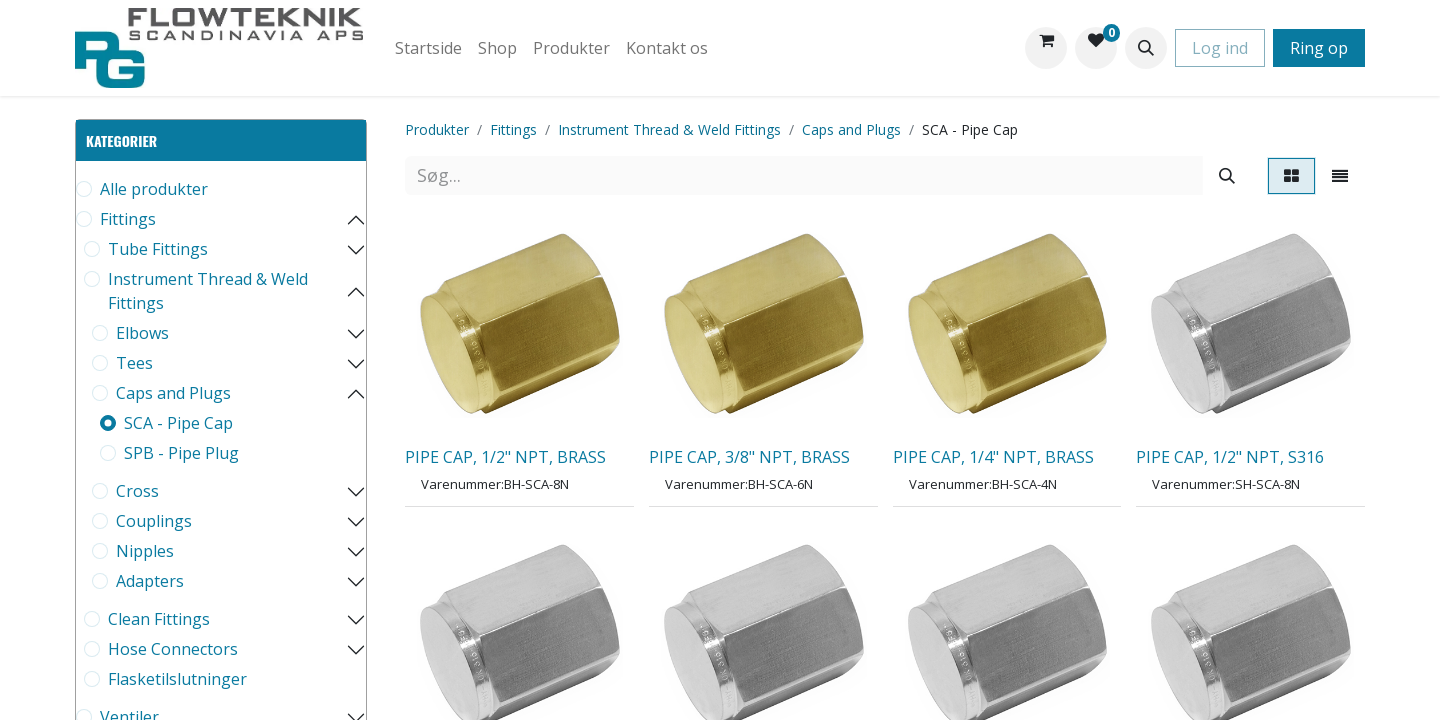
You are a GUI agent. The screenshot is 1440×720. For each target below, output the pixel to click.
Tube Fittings (158, 249)
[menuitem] (428, 48)
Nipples (145, 551)
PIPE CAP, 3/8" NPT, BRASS (749, 457)
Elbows (142, 333)
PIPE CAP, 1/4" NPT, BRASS (993, 457)
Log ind (1220, 48)
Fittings (128, 219)
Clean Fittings (159, 619)
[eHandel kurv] (1046, 48)
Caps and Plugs (173, 393)
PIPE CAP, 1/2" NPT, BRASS (505, 457)
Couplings (154, 521)
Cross (137, 491)
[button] (1146, 48)
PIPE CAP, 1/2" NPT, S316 (1230, 457)
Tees (134, 363)
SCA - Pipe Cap (178, 423)
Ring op (1319, 48)
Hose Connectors (173, 649)
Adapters (150, 581)
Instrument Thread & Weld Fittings (208, 291)
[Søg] (1227, 175)
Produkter (437, 129)
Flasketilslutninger (177, 679)
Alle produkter (154, 189)
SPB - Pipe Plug (181, 453)
